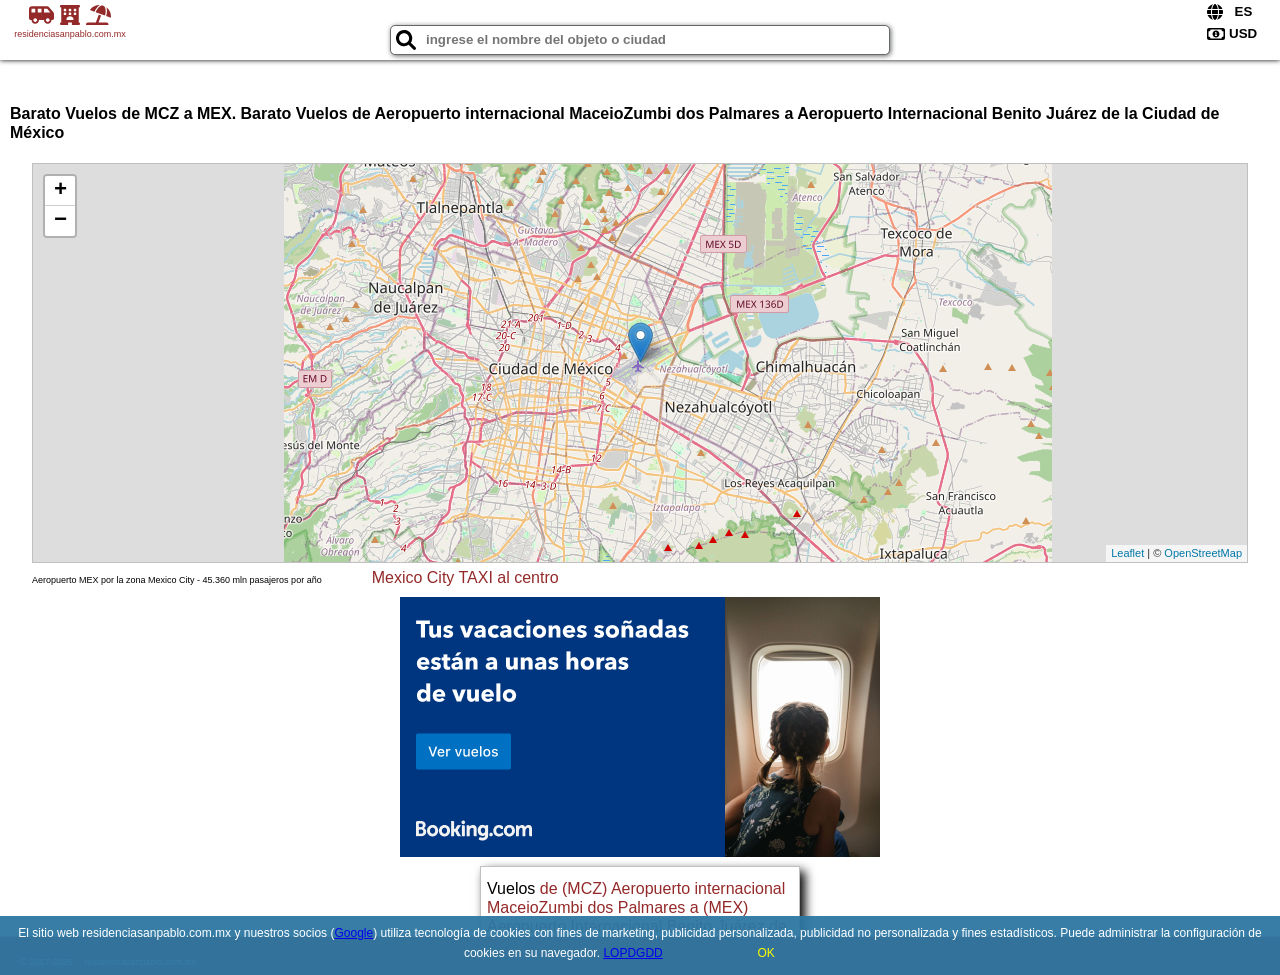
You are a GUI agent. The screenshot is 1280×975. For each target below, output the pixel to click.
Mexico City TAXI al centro (465, 577)
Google (353, 933)
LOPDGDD (632, 953)
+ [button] (60, 191)
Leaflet (1127, 553)
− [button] (60, 221)
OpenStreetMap (1203, 553)
